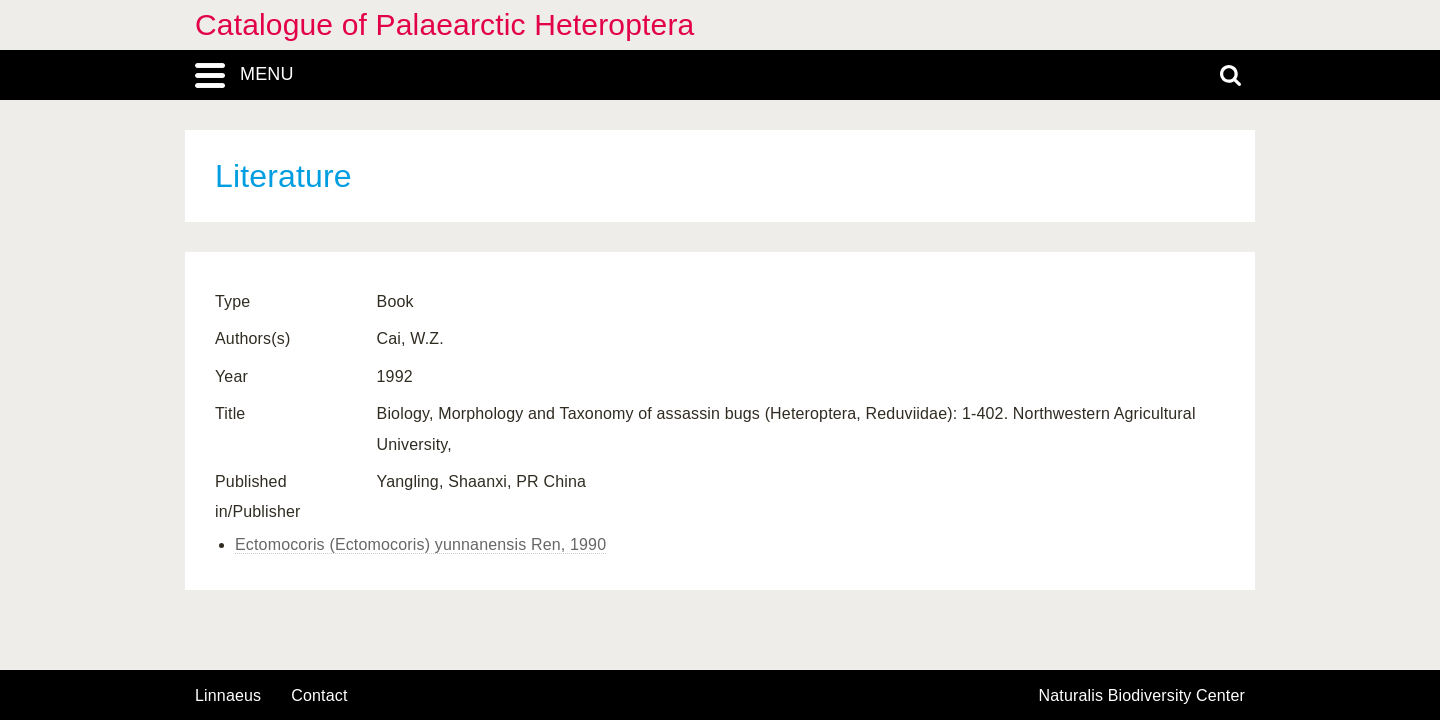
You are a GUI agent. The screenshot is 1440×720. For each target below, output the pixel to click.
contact (319, 695)
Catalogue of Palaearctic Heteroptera (444, 24)
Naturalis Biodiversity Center (1142, 696)
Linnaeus (228, 696)
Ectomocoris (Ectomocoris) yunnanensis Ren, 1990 (420, 544)
